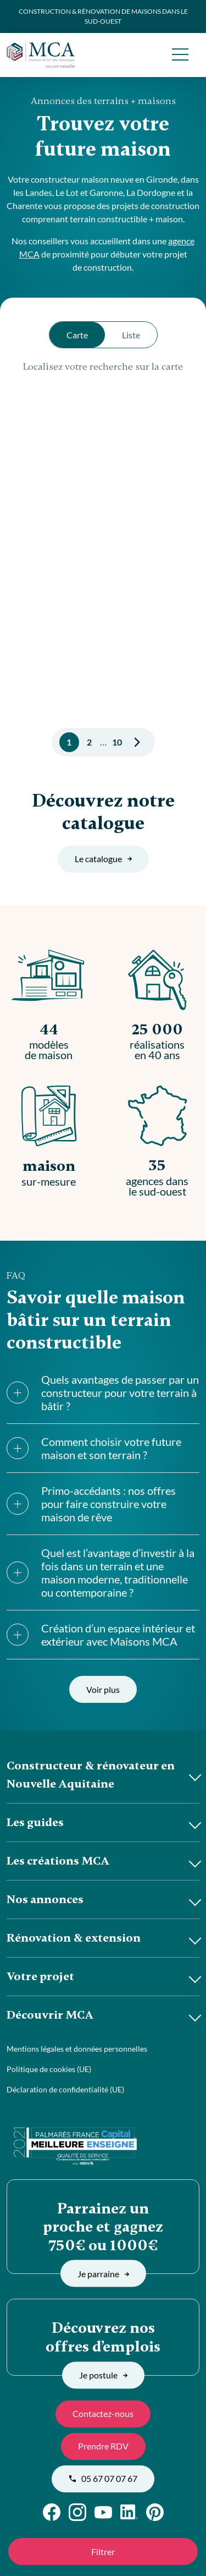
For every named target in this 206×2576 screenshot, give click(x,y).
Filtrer (103, 2551)
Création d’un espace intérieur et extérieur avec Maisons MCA (101, 1634)
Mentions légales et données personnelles (77, 2048)
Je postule (103, 2375)
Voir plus (103, 1689)
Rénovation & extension (74, 1938)
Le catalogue (103, 858)
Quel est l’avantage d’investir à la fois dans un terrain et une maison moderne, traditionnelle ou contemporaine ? (100, 1572)
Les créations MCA (58, 1861)
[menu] (180, 55)
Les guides (35, 1822)
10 (117, 742)
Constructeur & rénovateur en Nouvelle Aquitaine (91, 1774)
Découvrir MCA (50, 2015)
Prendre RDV (103, 2446)
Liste (131, 335)
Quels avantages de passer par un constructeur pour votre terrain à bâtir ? (103, 1392)
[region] (103, 543)
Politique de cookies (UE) (49, 2069)
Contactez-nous (103, 2413)
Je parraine (103, 2273)
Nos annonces (45, 1899)
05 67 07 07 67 (103, 2478)
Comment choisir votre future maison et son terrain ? (94, 1448)
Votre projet (40, 1976)
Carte (77, 335)
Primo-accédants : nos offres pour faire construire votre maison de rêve (91, 1503)
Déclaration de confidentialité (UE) (65, 2089)
